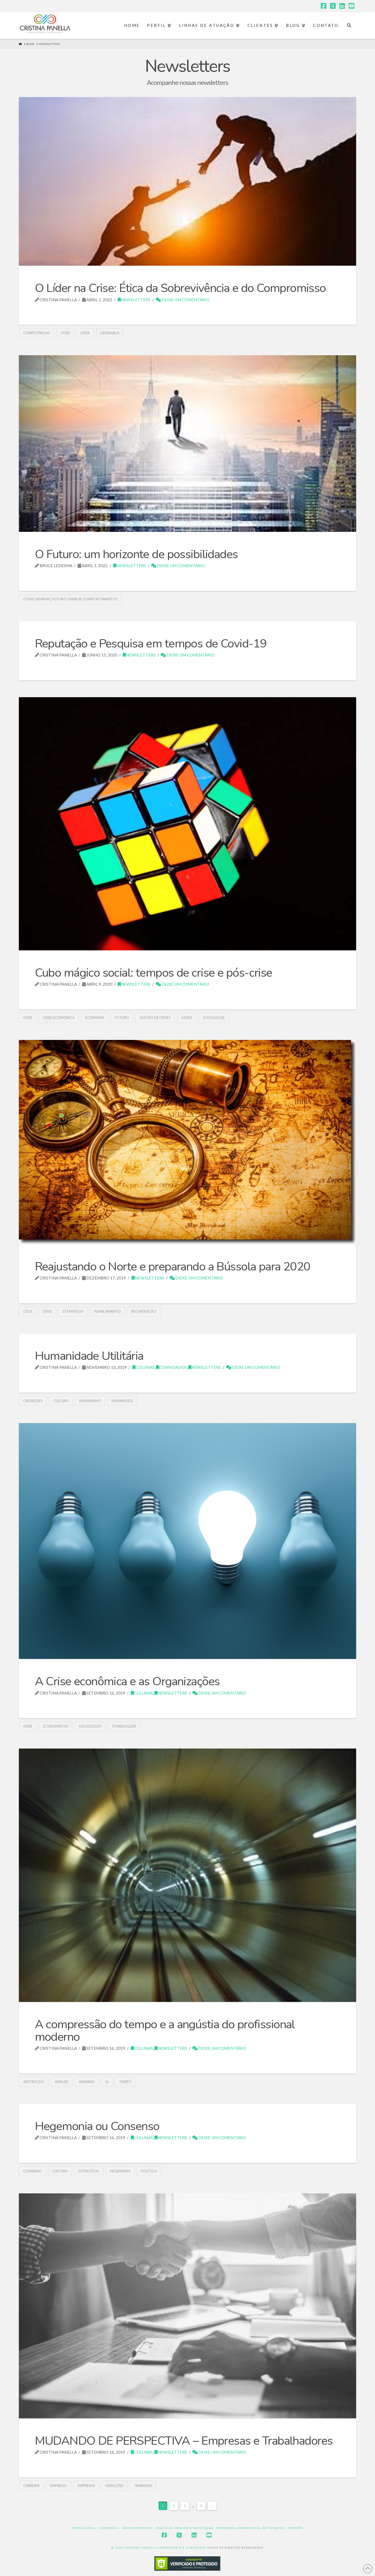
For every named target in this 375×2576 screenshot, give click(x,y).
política (149, 2171)
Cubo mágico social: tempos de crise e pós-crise (153, 973)
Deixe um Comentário (182, 299)
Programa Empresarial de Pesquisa (251, 2527)
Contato (295, 2527)
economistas (55, 1726)
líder (85, 333)
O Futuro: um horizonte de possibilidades (136, 554)
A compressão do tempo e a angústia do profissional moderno (165, 2030)
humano (87, 2082)
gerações (115, 2485)
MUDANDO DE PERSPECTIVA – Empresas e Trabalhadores (184, 2441)
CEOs (27, 1311)
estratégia (73, 1311)
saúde (186, 1017)
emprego (58, 2485)
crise (65, 333)
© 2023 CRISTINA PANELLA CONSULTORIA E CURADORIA (159, 2547)
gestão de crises (155, 1017)
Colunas (143, 1367)
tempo (125, 2082)
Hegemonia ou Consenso (97, 2126)
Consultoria (83, 2527)
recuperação (143, 1311)
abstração (33, 2082)
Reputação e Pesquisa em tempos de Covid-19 (151, 643)
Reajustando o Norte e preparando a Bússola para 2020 (172, 1266)
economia (94, 1017)
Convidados (171, 1367)
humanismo (90, 1401)
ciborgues (33, 1401)
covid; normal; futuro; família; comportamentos (70, 599)
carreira (31, 2485)
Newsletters (134, 299)
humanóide (122, 1401)
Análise (61, 2082)
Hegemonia (120, 2171)
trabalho (143, 2485)
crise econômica (59, 1017)
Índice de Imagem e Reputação (184, 2527)
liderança (109, 333)
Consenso (32, 2171)
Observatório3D (137, 2527)
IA (107, 2082)
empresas (86, 2485)
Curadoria (109, 2527)
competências (36, 333)
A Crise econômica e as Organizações (127, 1681)
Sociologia (214, 1017)
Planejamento (107, 1311)
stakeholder (124, 1726)
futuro (122, 1017)
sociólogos (90, 1726)
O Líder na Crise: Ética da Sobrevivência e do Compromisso (180, 288)
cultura (61, 1401)
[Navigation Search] (349, 25)
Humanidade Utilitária (89, 1356)
